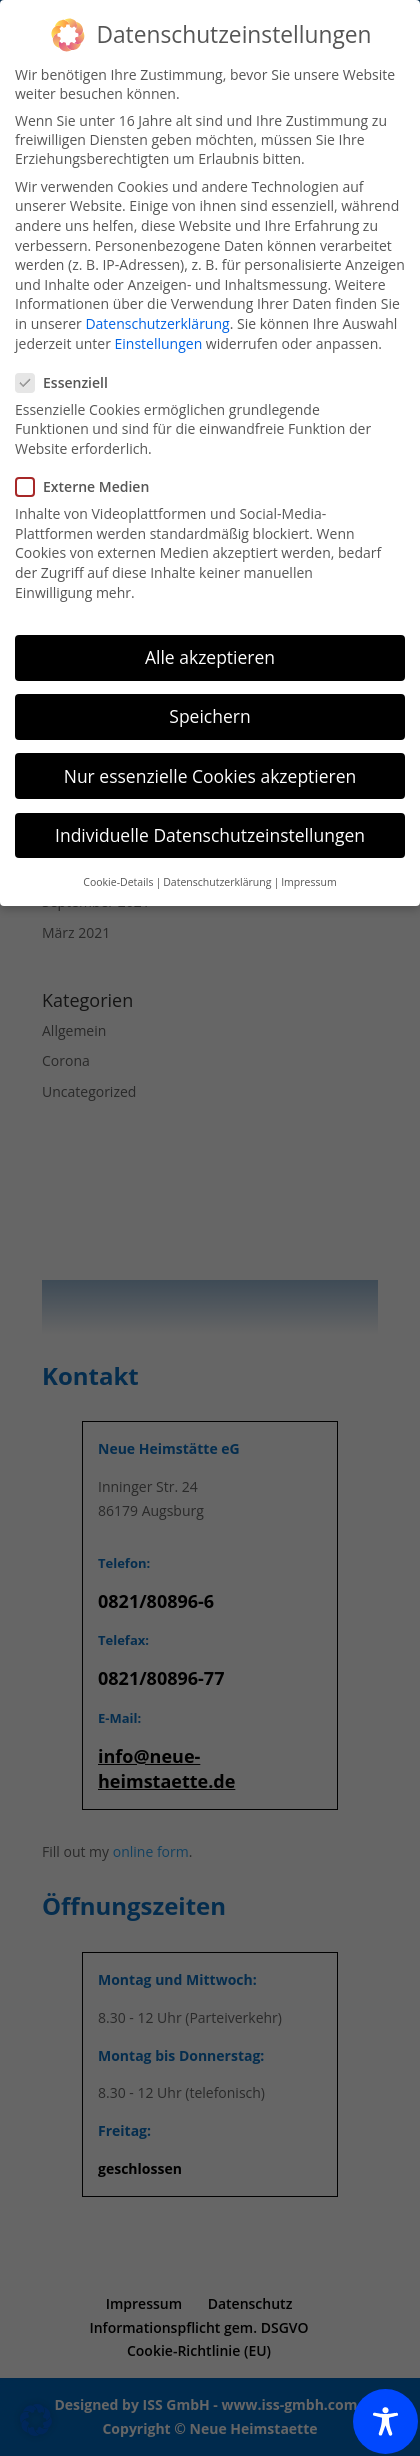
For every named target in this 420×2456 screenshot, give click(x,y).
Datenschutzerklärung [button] (217, 882)
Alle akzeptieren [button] (210, 657)
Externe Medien (90, 486)
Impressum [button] (308, 882)
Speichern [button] (209, 716)
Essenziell (70, 382)
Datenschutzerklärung (157, 323)
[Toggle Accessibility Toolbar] (385, 2421)
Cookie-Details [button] (118, 882)
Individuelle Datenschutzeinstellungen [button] (210, 835)
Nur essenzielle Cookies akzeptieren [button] (210, 776)
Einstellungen (159, 343)
